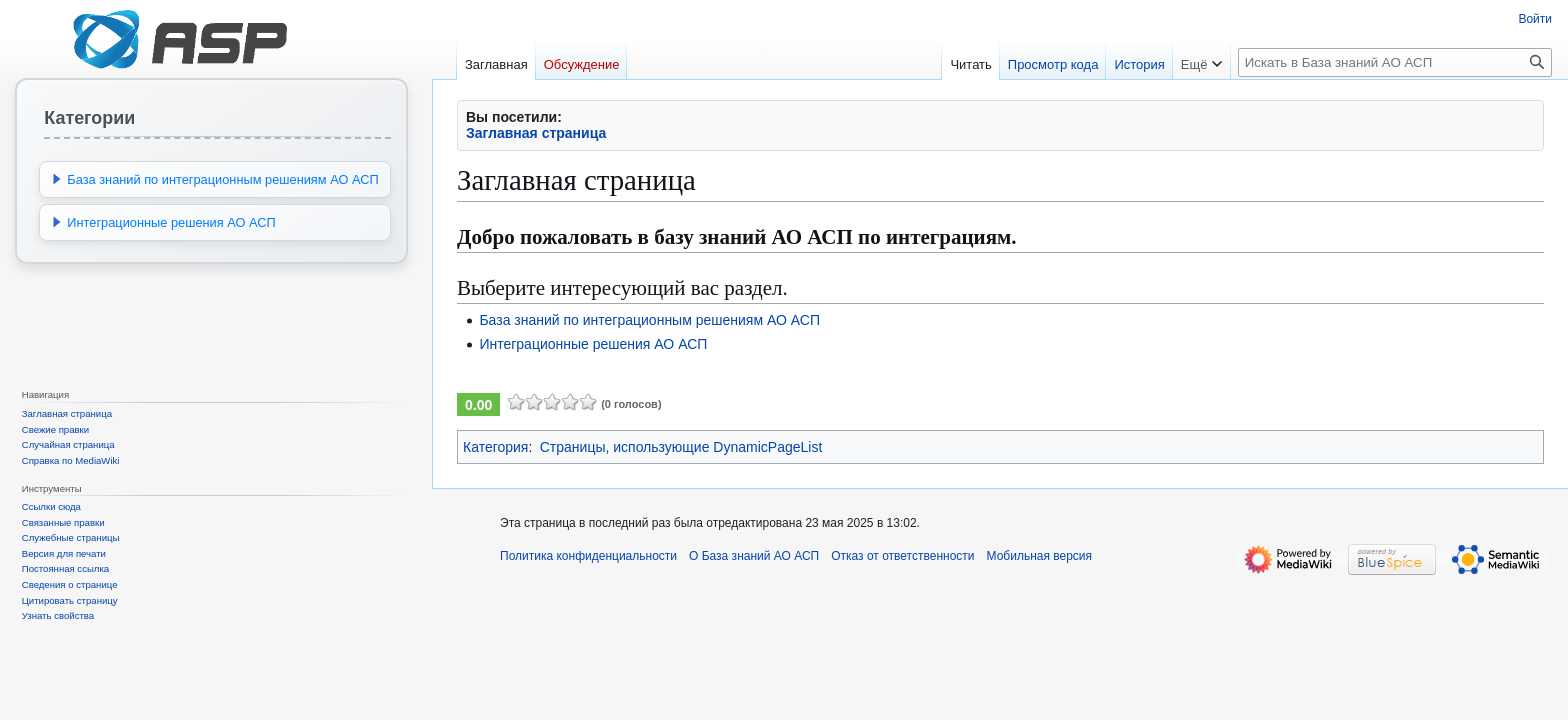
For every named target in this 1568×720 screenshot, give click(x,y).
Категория (495, 447)
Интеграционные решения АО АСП (593, 344)
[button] (57, 179)
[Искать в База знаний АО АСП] (1395, 62)
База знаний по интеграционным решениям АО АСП (649, 320)
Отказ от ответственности (902, 556)
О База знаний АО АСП (754, 556)
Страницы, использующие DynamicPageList (681, 447)
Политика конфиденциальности (588, 556)
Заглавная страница (536, 133)
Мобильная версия (1040, 556)
